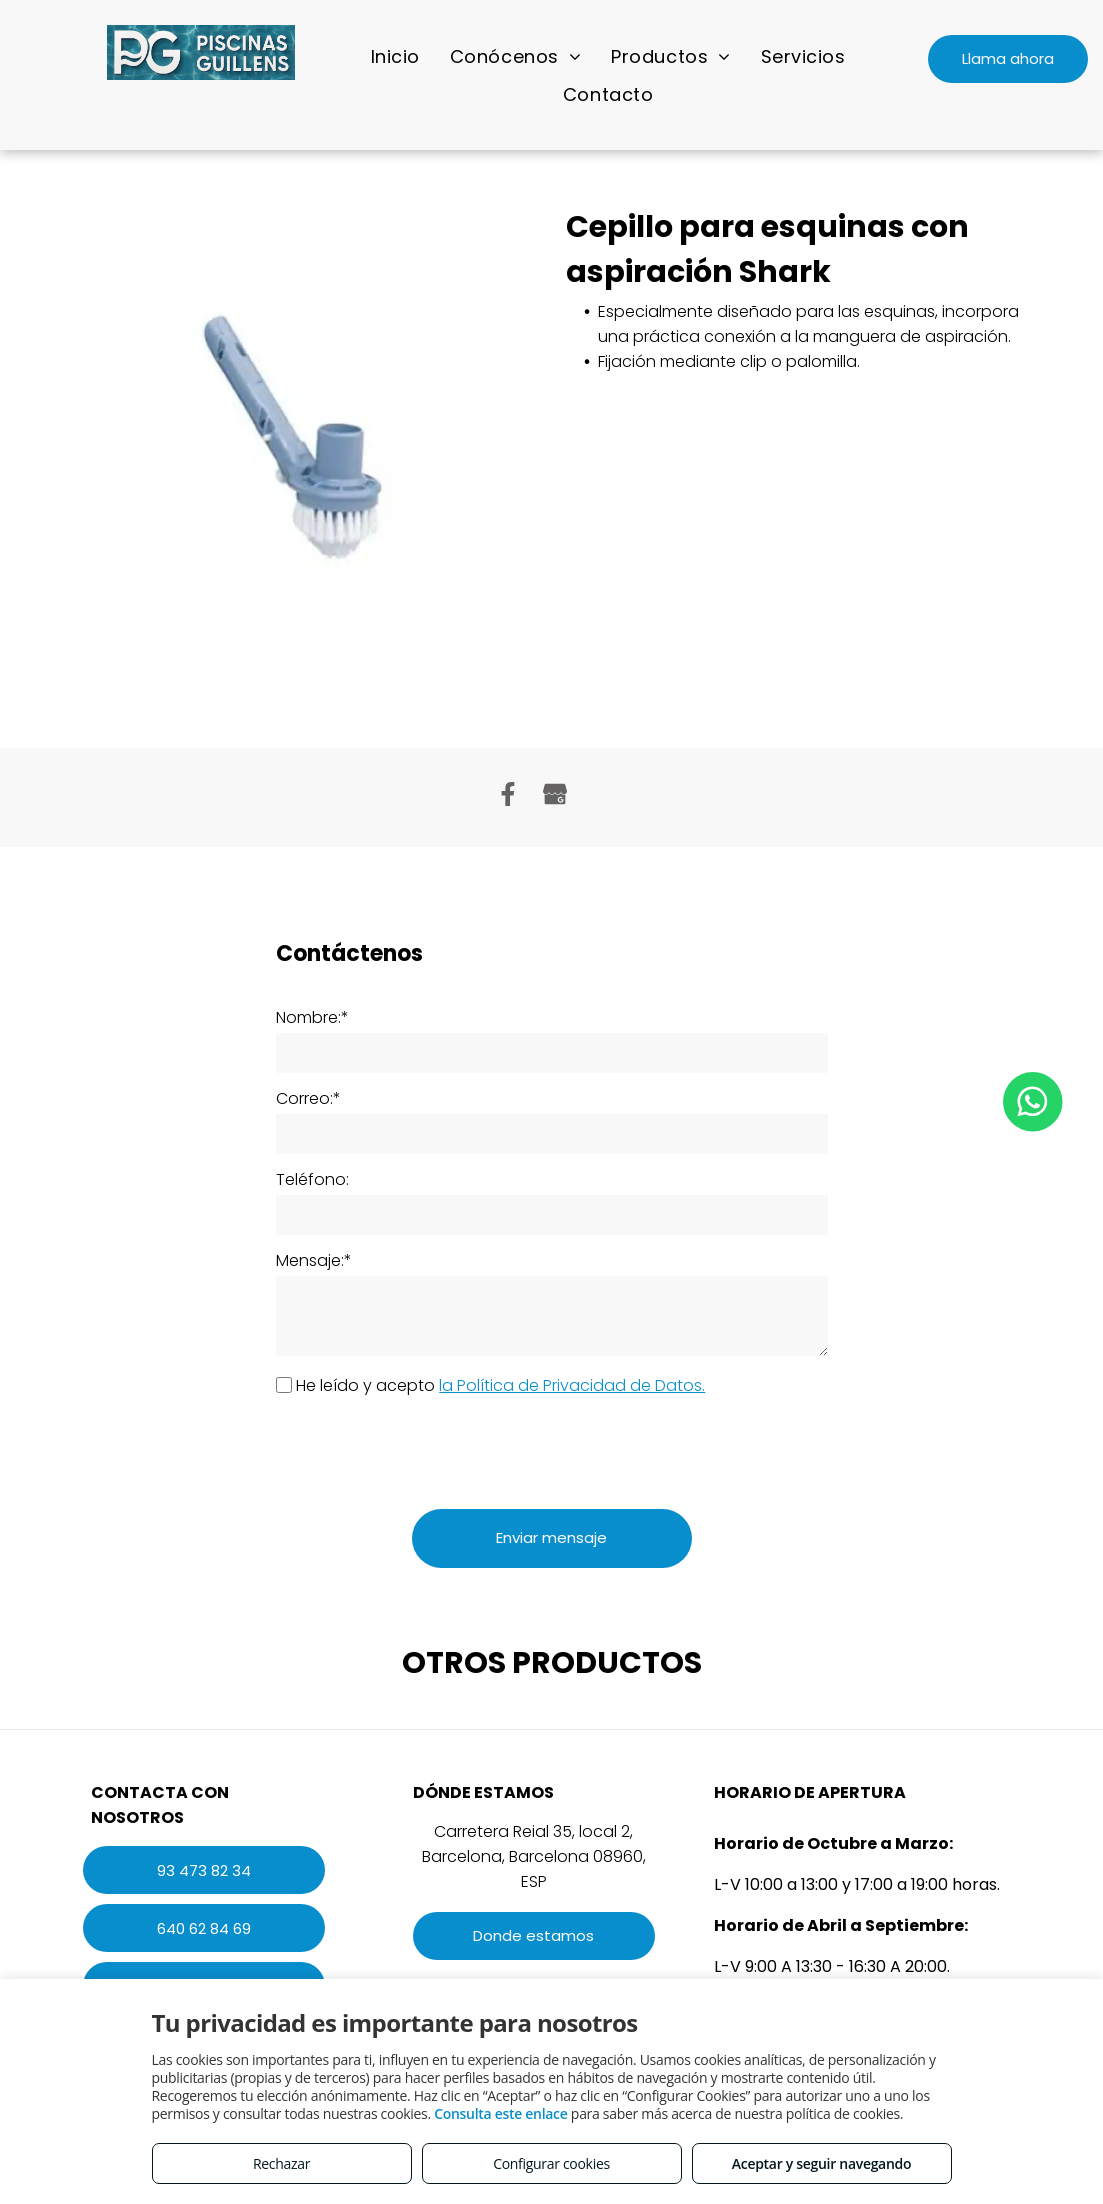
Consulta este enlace (500, 2113)
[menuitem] (395, 56)
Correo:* (308, 1098)
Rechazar (281, 2163)
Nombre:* (312, 1017)
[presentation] (428, 1450)
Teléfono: (312, 1179)
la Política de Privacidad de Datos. (572, 1385)
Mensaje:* (314, 1260)
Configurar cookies (551, 2163)
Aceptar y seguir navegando (821, 2163)
